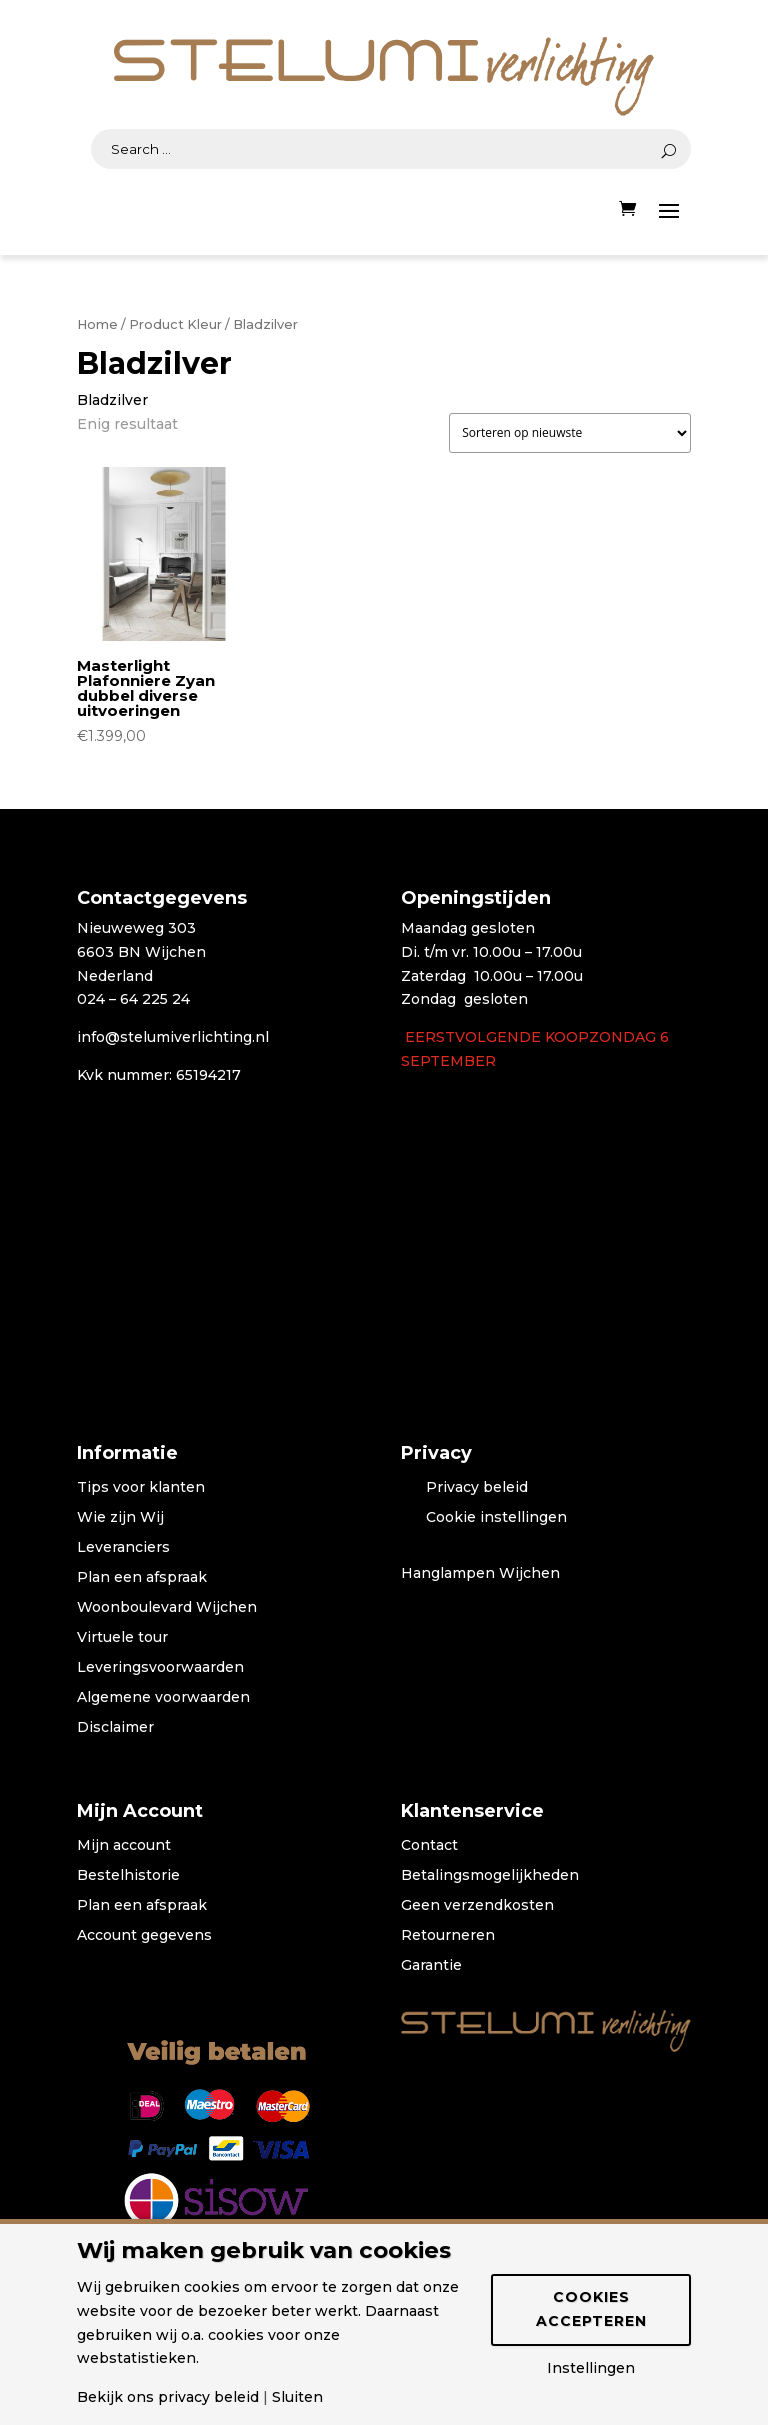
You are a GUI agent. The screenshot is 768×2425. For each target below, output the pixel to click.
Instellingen (591, 2368)
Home (97, 324)
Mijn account (124, 1846)
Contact (429, 1846)
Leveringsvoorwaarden (160, 1668)
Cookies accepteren (591, 2309)
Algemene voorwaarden (163, 1698)
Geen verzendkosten (477, 1906)
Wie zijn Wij (120, 1518)
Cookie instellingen (496, 1518)
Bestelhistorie (128, 1876)
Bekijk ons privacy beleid (168, 2397)
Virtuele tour (122, 1638)
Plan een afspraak (142, 1578)
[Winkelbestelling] (570, 433)
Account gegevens (144, 1936)
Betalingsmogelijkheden (490, 1876)
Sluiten (297, 2397)
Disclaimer (115, 1728)
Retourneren (448, 1936)
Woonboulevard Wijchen (167, 1608)
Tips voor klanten (141, 1488)
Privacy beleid (477, 1488)
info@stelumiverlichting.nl (173, 1037)
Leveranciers (123, 1548)
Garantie (431, 1966)
